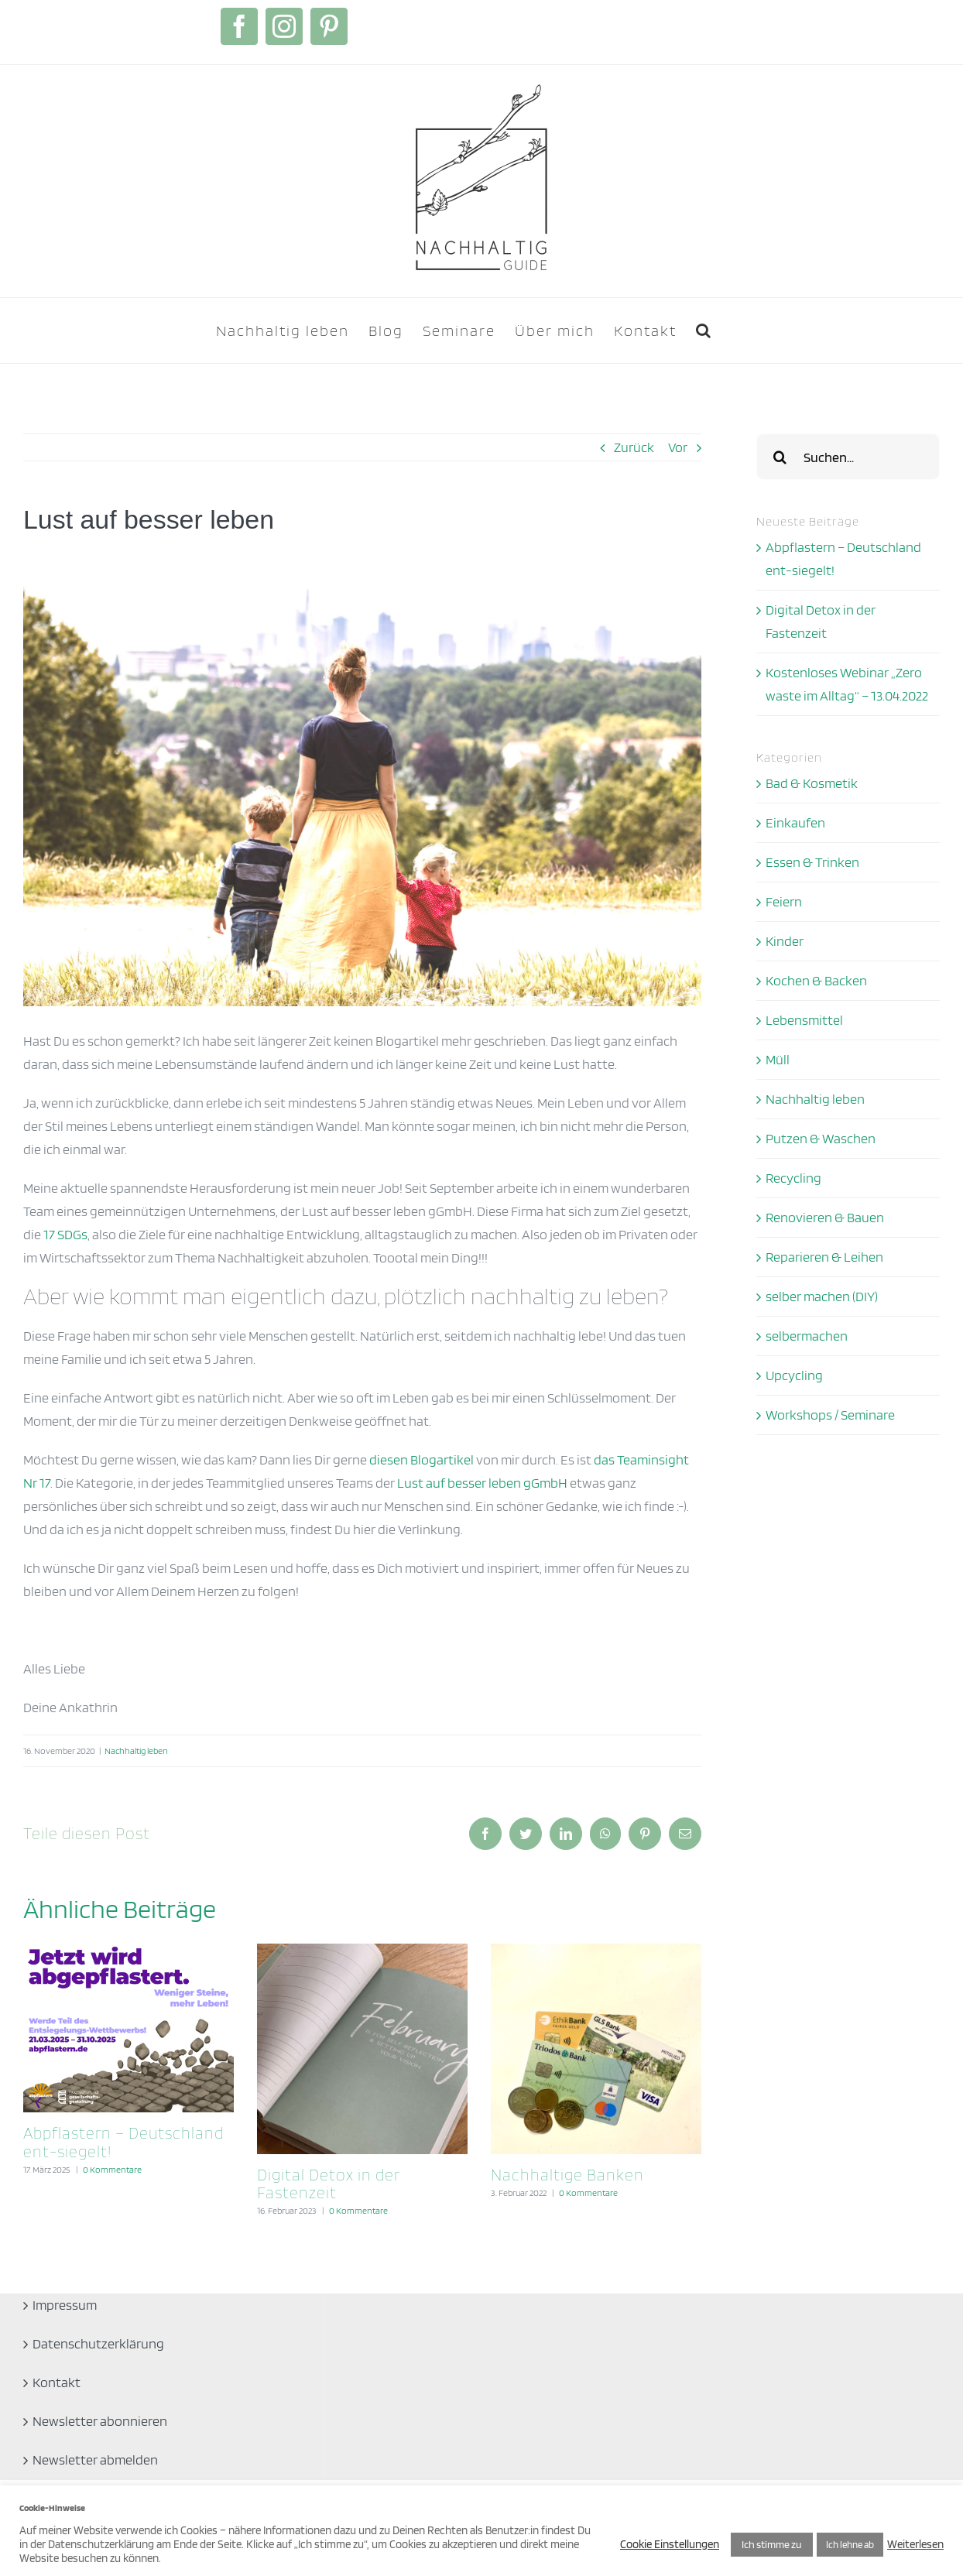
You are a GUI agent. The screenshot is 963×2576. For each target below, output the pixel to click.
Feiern (784, 901)
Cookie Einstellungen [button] (669, 2544)
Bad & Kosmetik (812, 783)
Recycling (793, 1178)
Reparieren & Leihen (824, 1257)
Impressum (65, 2305)
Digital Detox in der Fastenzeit (328, 2183)
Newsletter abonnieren (100, 2421)
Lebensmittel (804, 1020)
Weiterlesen (915, 2544)
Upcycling (794, 1375)
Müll (778, 1059)
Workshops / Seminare (830, 1414)
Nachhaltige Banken (567, 2174)
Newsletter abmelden (95, 2459)
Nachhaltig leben (136, 1750)
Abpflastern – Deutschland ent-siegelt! (123, 2141)
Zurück (634, 447)
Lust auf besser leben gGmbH (482, 1483)
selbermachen (807, 1335)
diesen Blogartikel (421, 1459)
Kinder (785, 941)
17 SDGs (65, 1234)
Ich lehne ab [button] (850, 2544)
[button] (704, 330)
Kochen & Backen (816, 980)
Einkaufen (795, 822)
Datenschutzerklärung (98, 2343)
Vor (677, 447)
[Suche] (779, 456)
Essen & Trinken (812, 862)
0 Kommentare (112, 2169)
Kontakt (57, 2382)
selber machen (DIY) (822, 1296)
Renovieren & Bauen (825, 1217)
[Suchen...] (848, 456)
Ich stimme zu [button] (772, 2544)
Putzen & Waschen (821, 1138)
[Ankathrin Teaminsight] (362, 780)
